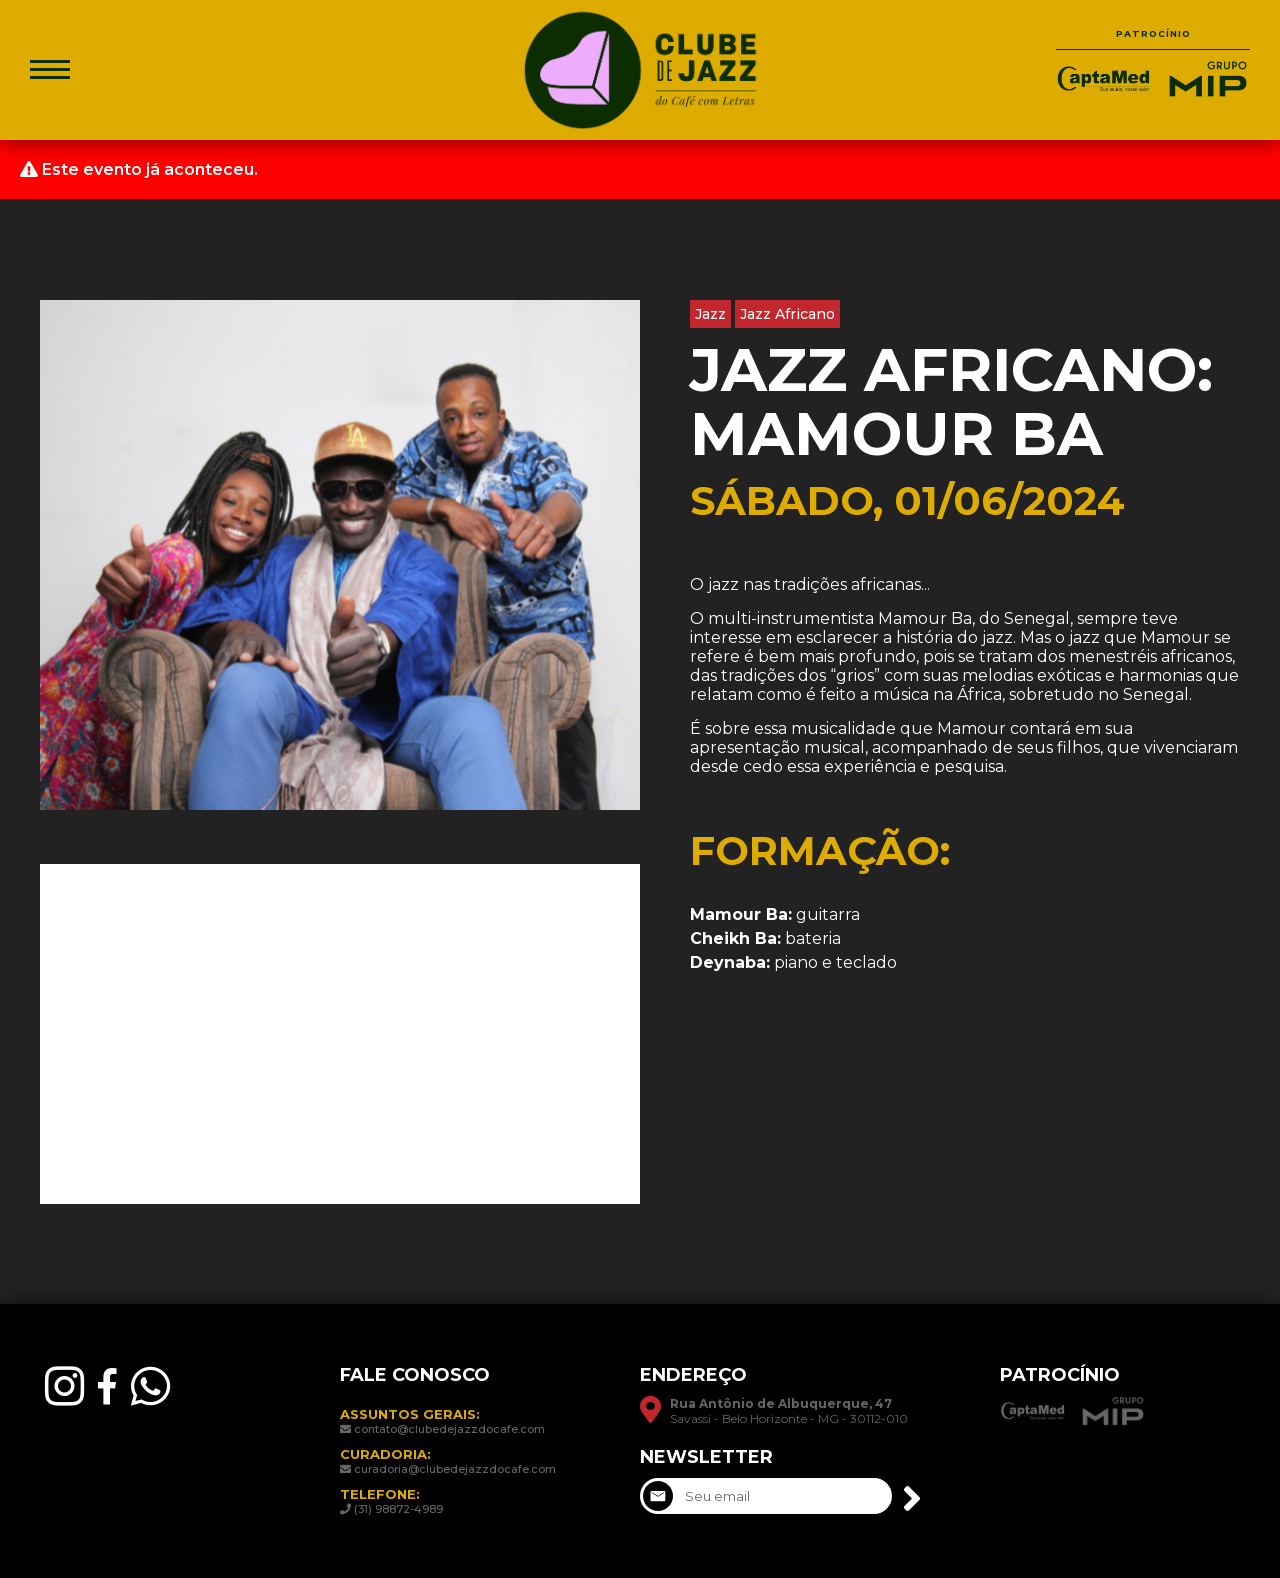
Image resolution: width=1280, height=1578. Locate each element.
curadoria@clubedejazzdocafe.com (455, 1469)
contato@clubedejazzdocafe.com (449, 1429)
